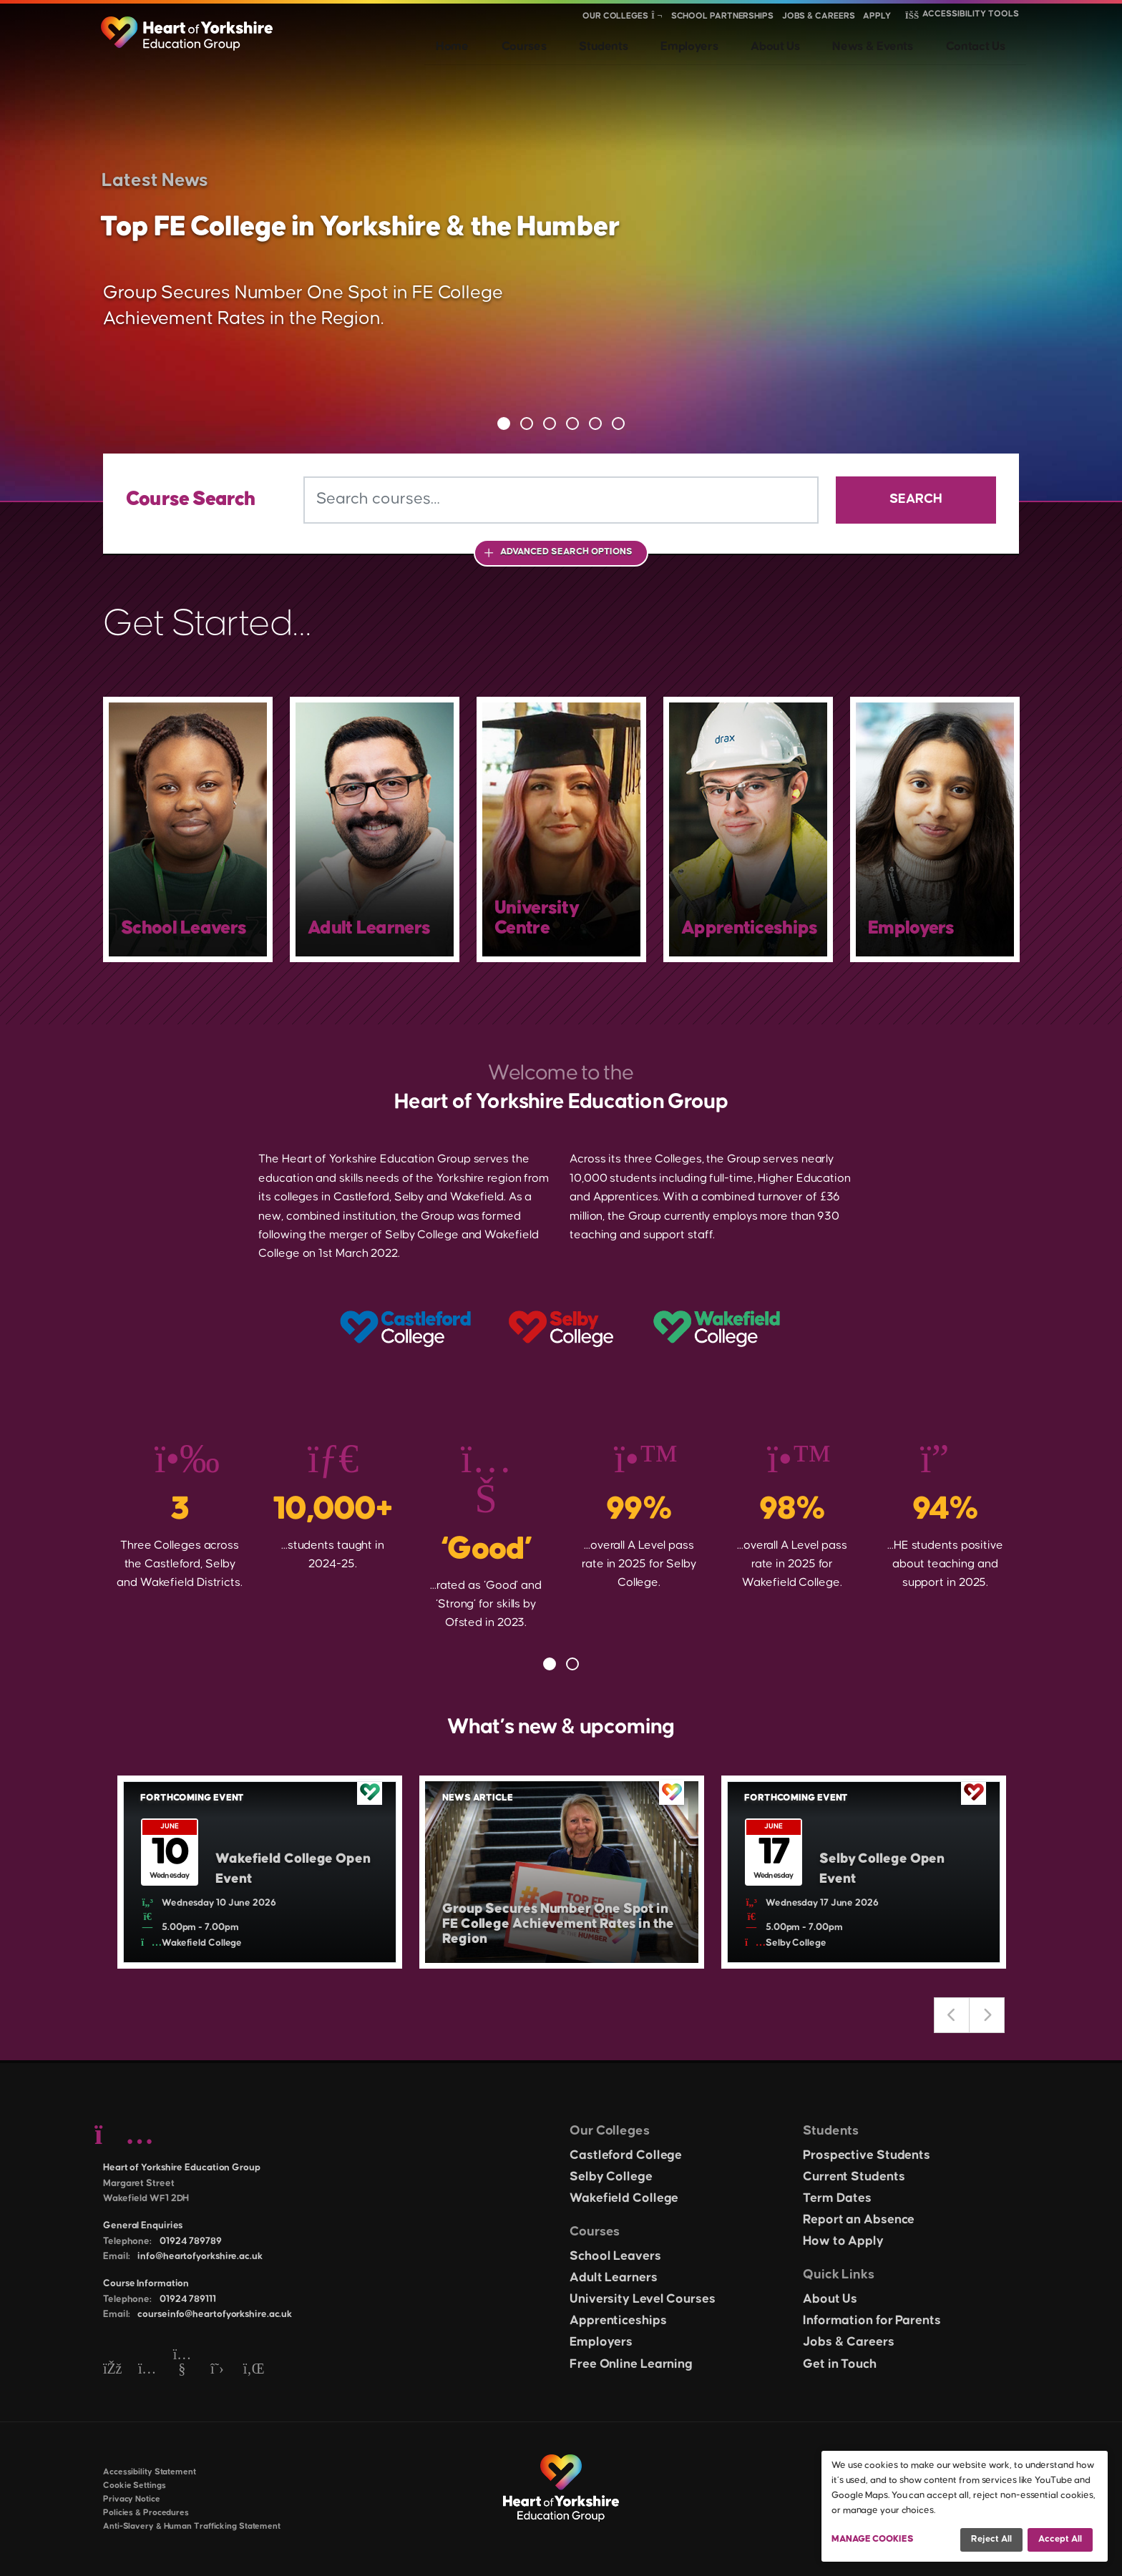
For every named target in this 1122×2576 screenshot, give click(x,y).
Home (543, 43)
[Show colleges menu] (657, 16)
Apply (877, 16)
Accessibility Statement (149, 2472)
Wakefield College (624, 2198)
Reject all (991, 2539)
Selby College (611, 2176)
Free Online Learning (631, 2364)
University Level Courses (643, 2299)
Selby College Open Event (890, 1868)
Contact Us (986, 43)
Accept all (1060, 2539)
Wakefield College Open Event (281, 1868)
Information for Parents (872, 2320)
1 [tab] (503, 423)
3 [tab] (549, 423)
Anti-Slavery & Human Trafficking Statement (191, 2526)
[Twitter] (217, 2369)
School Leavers (615, 2256)
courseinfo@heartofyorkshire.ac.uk (214, 2314)
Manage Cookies (872, 2539)
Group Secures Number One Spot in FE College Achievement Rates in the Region (558, 1919)
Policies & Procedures (146, 2512)
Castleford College (626, 2155)
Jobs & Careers (818, 16)
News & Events (896, 43)
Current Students (853, 2176)
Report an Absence (858, 2219)
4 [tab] (572, 423)
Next (987, 2015)
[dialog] (964, 2506)
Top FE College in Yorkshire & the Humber (358, 223)
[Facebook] (112, 2369)
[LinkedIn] (252, 2369)
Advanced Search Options (566, 552)
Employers (738, 43)
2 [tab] (526, 423)
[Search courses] (561, 500)
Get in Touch (840, 2364)
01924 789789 (191, 2241)
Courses (599, 43)
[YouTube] (182, 2369)
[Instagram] (147, 2369)
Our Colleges (615, 16)
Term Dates (837, 2198)
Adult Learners (614, 2277)
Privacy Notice (131, 2499)
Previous (952, 2015)
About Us (810, 43)
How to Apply (843, 2241)
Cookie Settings (134, 2485)
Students (665, 43)
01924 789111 (188, 2299)
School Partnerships (722, 16)
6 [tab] (618, 423)
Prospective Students (866, 2155)
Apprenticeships (618, 2320)
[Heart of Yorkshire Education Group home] (188, 26)
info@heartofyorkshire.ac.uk (199, 2256)
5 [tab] (595, 423)
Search (915, 499)
